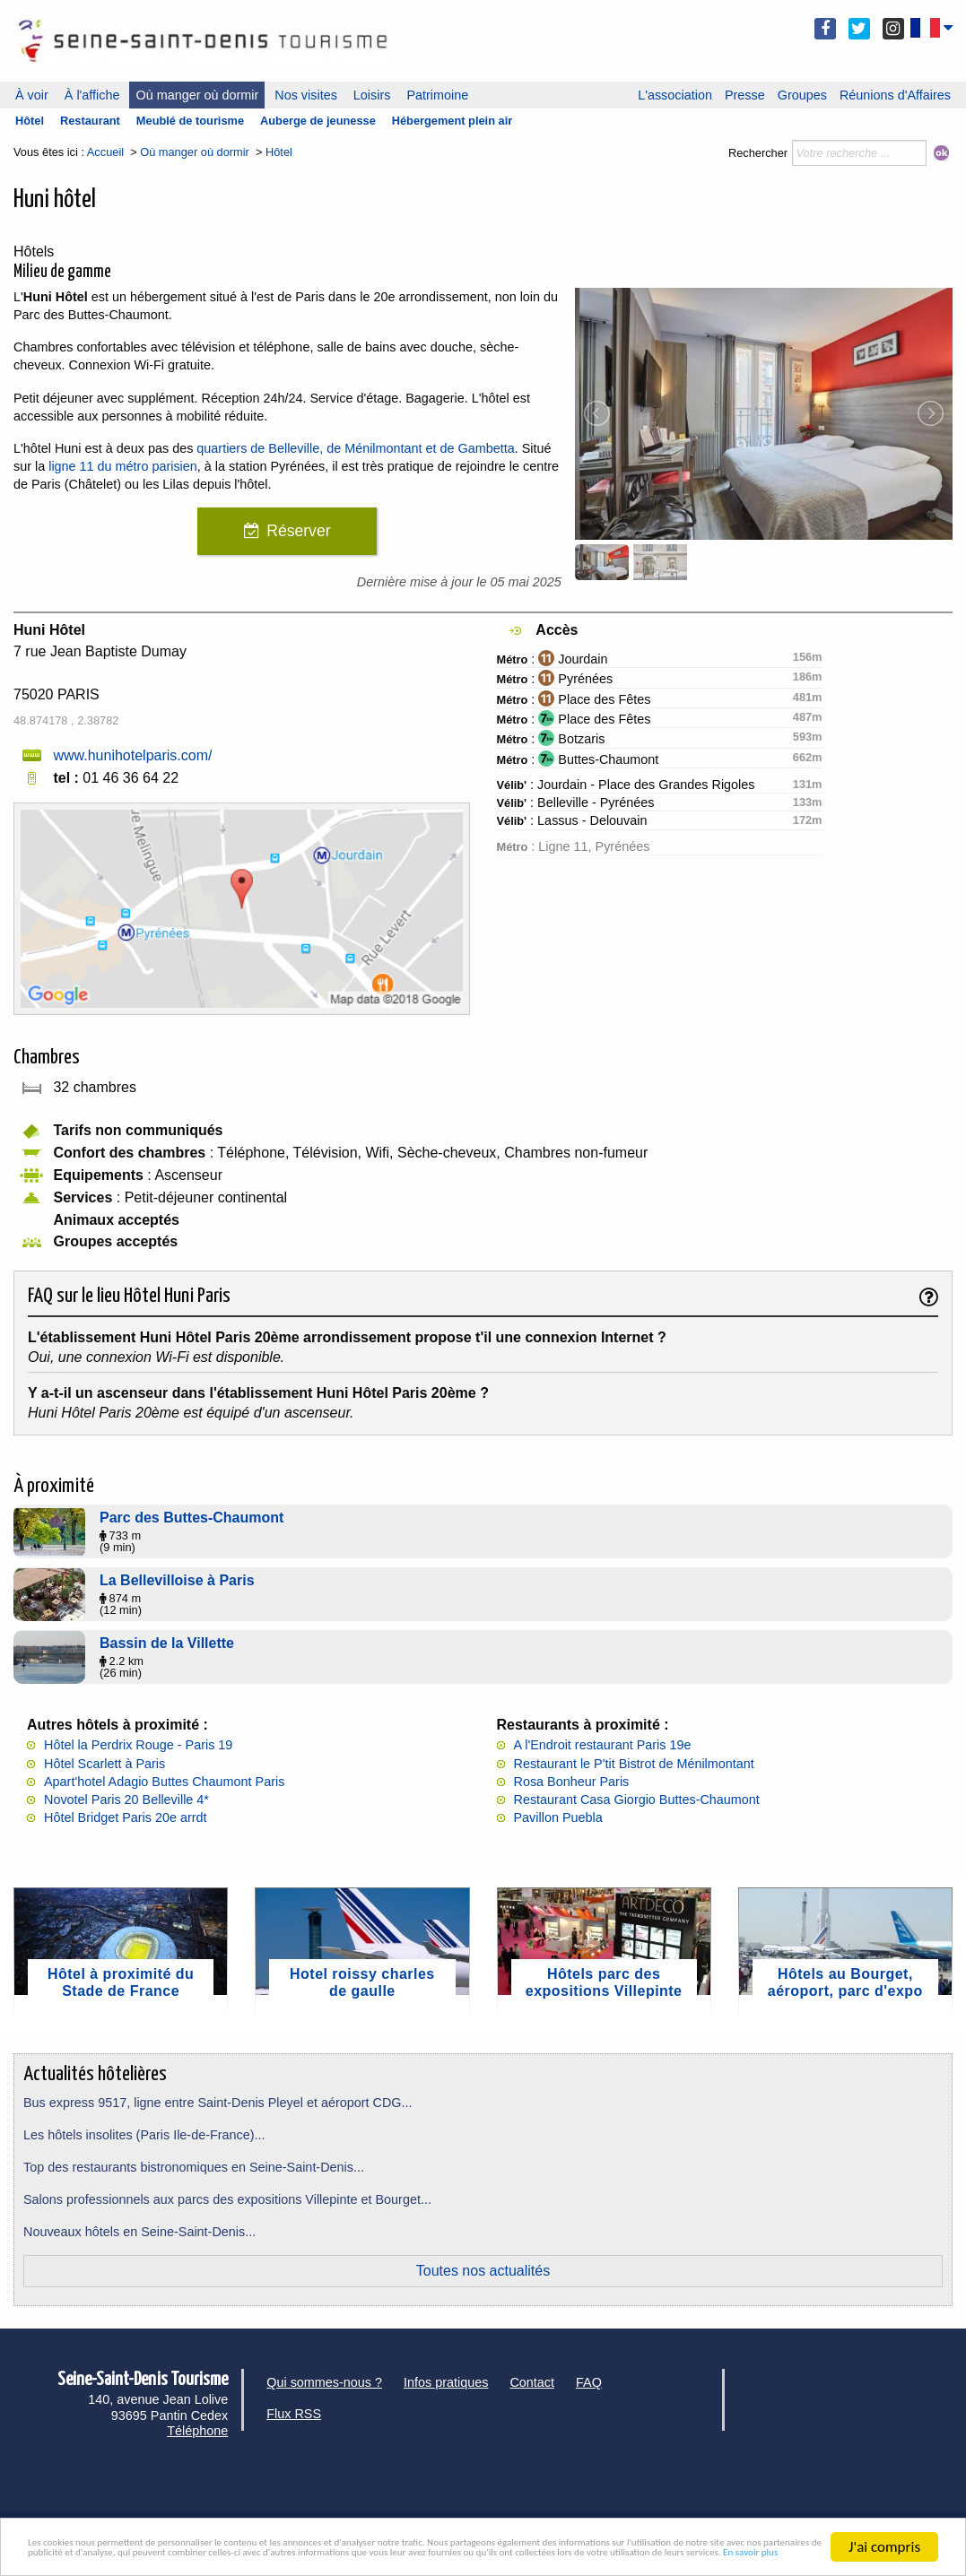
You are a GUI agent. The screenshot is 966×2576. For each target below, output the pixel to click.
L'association (675, 95)
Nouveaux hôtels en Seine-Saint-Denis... (139, 2232)
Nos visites (305, 95)
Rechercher (758, 153)
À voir (31, 95)
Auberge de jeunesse (318, 120)
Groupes (802, 95)
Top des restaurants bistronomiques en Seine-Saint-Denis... (193, 2167)
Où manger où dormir (196, 95)
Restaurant (90, 120)
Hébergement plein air (452, 120)
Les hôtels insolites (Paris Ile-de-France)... (144, 2135)
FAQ (589, 2382)
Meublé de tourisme (190, 120)
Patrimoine (437, 95)
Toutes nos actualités (483, 2270)
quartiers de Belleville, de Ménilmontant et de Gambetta (355, 448)
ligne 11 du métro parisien (122, 466)
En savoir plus (777, 2555)
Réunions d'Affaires (895, 95)
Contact (531, 2382)
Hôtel (29, 120)
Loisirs (372, 95)
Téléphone (197, 2431)
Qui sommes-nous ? (324, 2382)
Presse (745, 95)
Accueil (105, 152)
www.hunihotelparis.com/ (132, 755)
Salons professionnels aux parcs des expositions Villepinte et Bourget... (227, 2199)
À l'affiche (92, 95)
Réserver (298, 531)
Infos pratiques (446, 2382)
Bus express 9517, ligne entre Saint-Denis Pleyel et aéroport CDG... (218, 2102)
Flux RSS (293, 2414)
